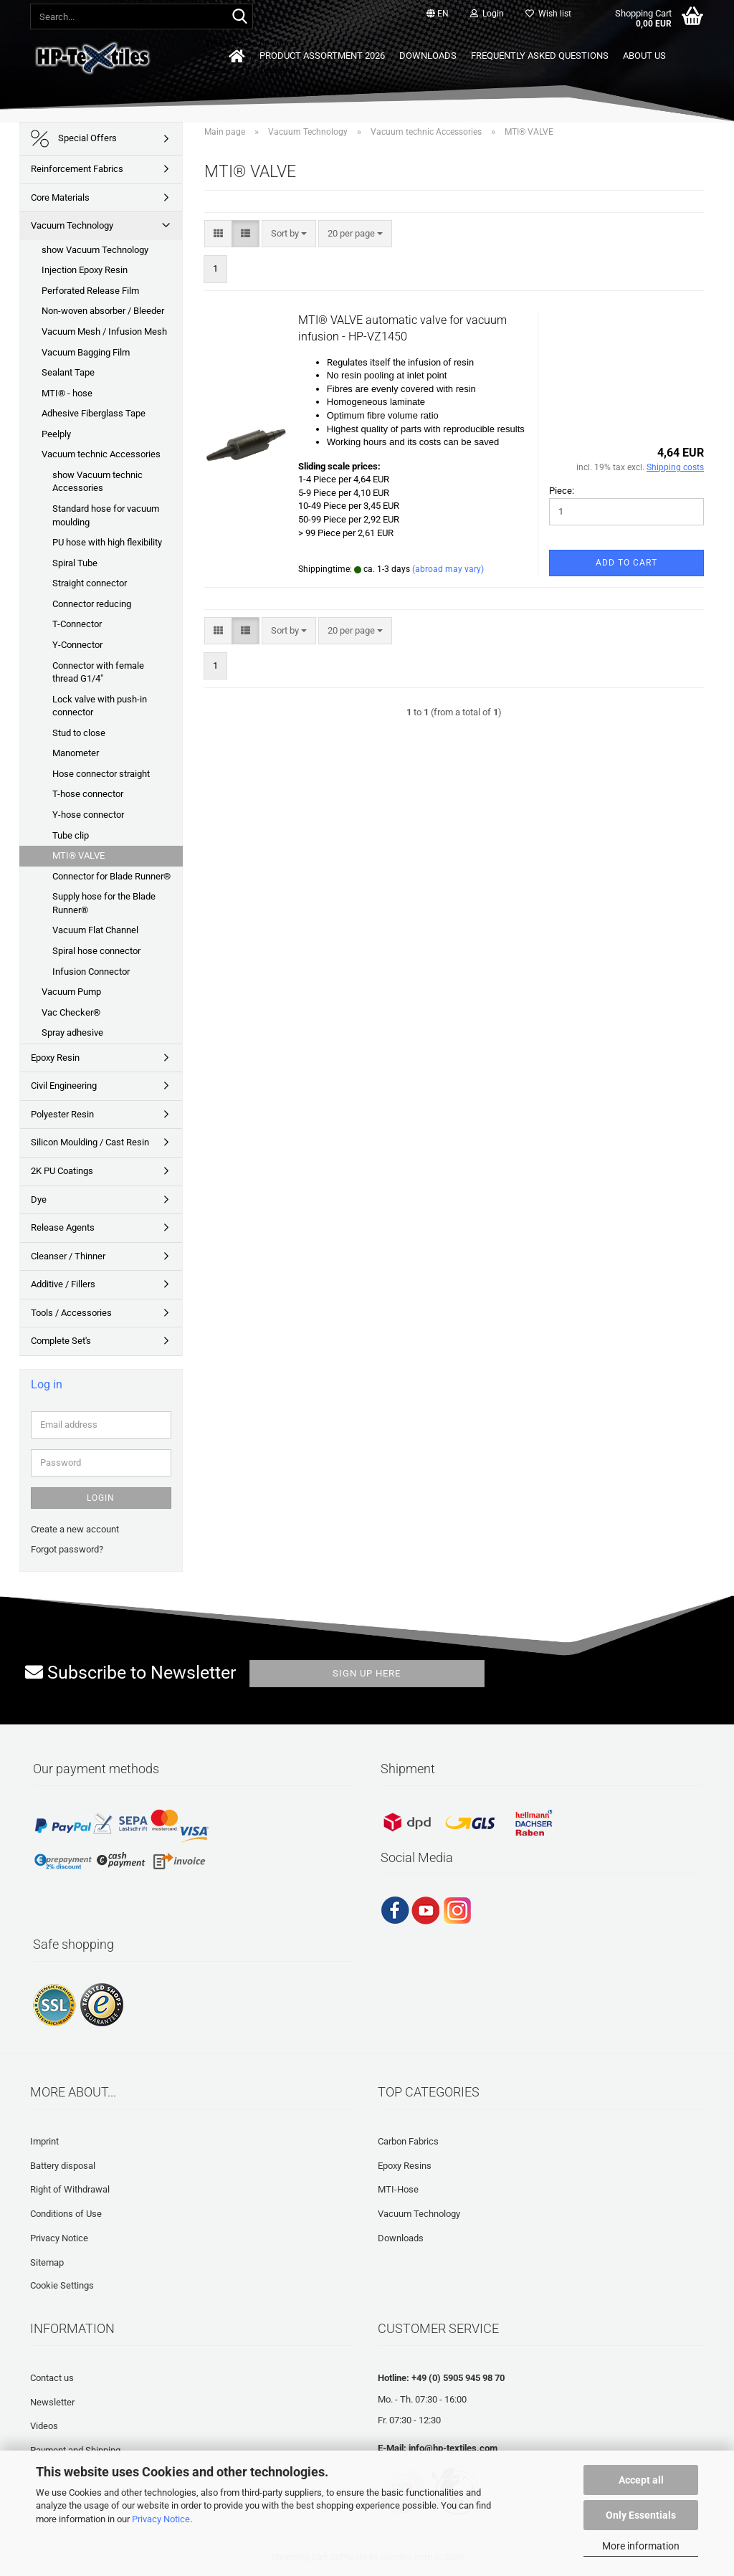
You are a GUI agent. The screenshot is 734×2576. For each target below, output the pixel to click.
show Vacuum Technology (95, 249)
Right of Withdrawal (70, 2189)
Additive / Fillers (63, 1284)
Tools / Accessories (71, 1312)
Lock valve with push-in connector (99, 706)
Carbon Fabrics (408, 2141)
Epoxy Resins (405, 2165)
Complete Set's (61, 1340)
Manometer (75, 753)
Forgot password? (67, 1549)
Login (101, 1498)
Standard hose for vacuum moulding (105, 515)
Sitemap (47, 2262)
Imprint (44, 2141)
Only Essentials (641, 2515)
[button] (437, 14)
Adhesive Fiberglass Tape (94, 413)
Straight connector (89, 583)
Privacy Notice (161, 2519)
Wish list (548, 14)
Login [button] (487, 14)
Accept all (641, 2480)
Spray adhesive (72, 1032)
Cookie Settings (62, 2285)
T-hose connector (87, 793)
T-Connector (77, 624)
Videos (44, 2425)
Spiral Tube (74, 563)
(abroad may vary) (448, 569)
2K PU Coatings (62, 1170)
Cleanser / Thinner (68, 1256)
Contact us (52, 2377)
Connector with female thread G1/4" (98, 672)
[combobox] (289, 234)
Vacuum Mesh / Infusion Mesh (104, 331)
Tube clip (70, 835)
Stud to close (78, 733)
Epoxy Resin (55, 1057)
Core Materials (60, 197)
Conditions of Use (66, 2213)
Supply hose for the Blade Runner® (104, 903)
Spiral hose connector (96, 950)
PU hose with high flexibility (107, 542)
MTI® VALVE (78, 855)
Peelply (56, 434)
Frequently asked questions (540, 55)
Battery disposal (62, 2165)
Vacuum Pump (71, 991)
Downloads (428, 55)
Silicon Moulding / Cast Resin (90, 1142)
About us (644, 55)
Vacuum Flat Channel (95, 930)
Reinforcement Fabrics (77, 168)
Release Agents (63, 1227)
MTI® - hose (67, 393)
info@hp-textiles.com (453, 2448)
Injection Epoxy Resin (85, 269)
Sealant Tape (68, 372)
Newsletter (52, 2402)
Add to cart (626, 563)
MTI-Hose (398, 2189)
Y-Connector (77, 644)
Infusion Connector (91, 971)
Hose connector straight (101, 773)
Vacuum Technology (72, 225)
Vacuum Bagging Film (86, 352)
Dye (39, 1199)
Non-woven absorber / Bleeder (103, 310)
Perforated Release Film (90, 290)
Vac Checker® (71, 1012)
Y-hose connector (88, 814)
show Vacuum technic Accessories (97, 481)
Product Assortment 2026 (322, 55)
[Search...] (239, 17)
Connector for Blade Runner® (111, 876)
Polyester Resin (62, 1114)
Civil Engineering (64, 1085)
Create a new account (75, 1529)
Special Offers (74, 139)
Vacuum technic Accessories (101, 454)
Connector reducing (91, 603)
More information (641, 2546)
